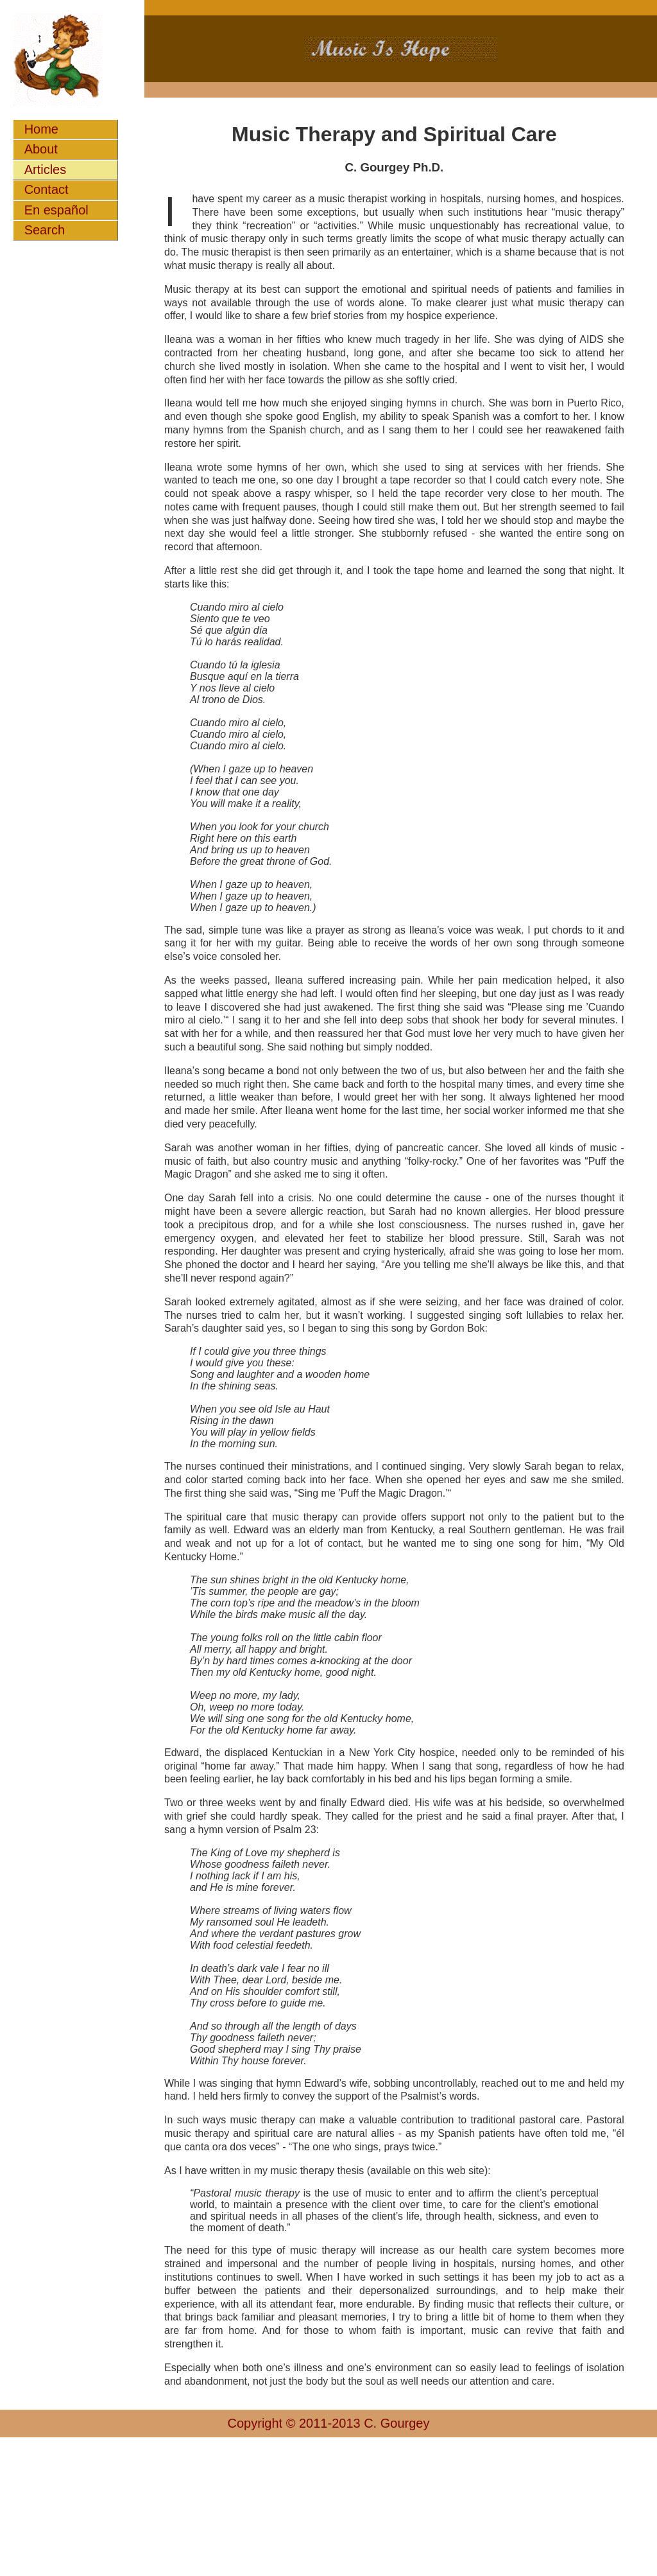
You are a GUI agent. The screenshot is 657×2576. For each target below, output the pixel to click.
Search (44, 230)
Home (41, 129)
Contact (46, 189)
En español (56, 210)
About (41, 149)
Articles (45, 169)
